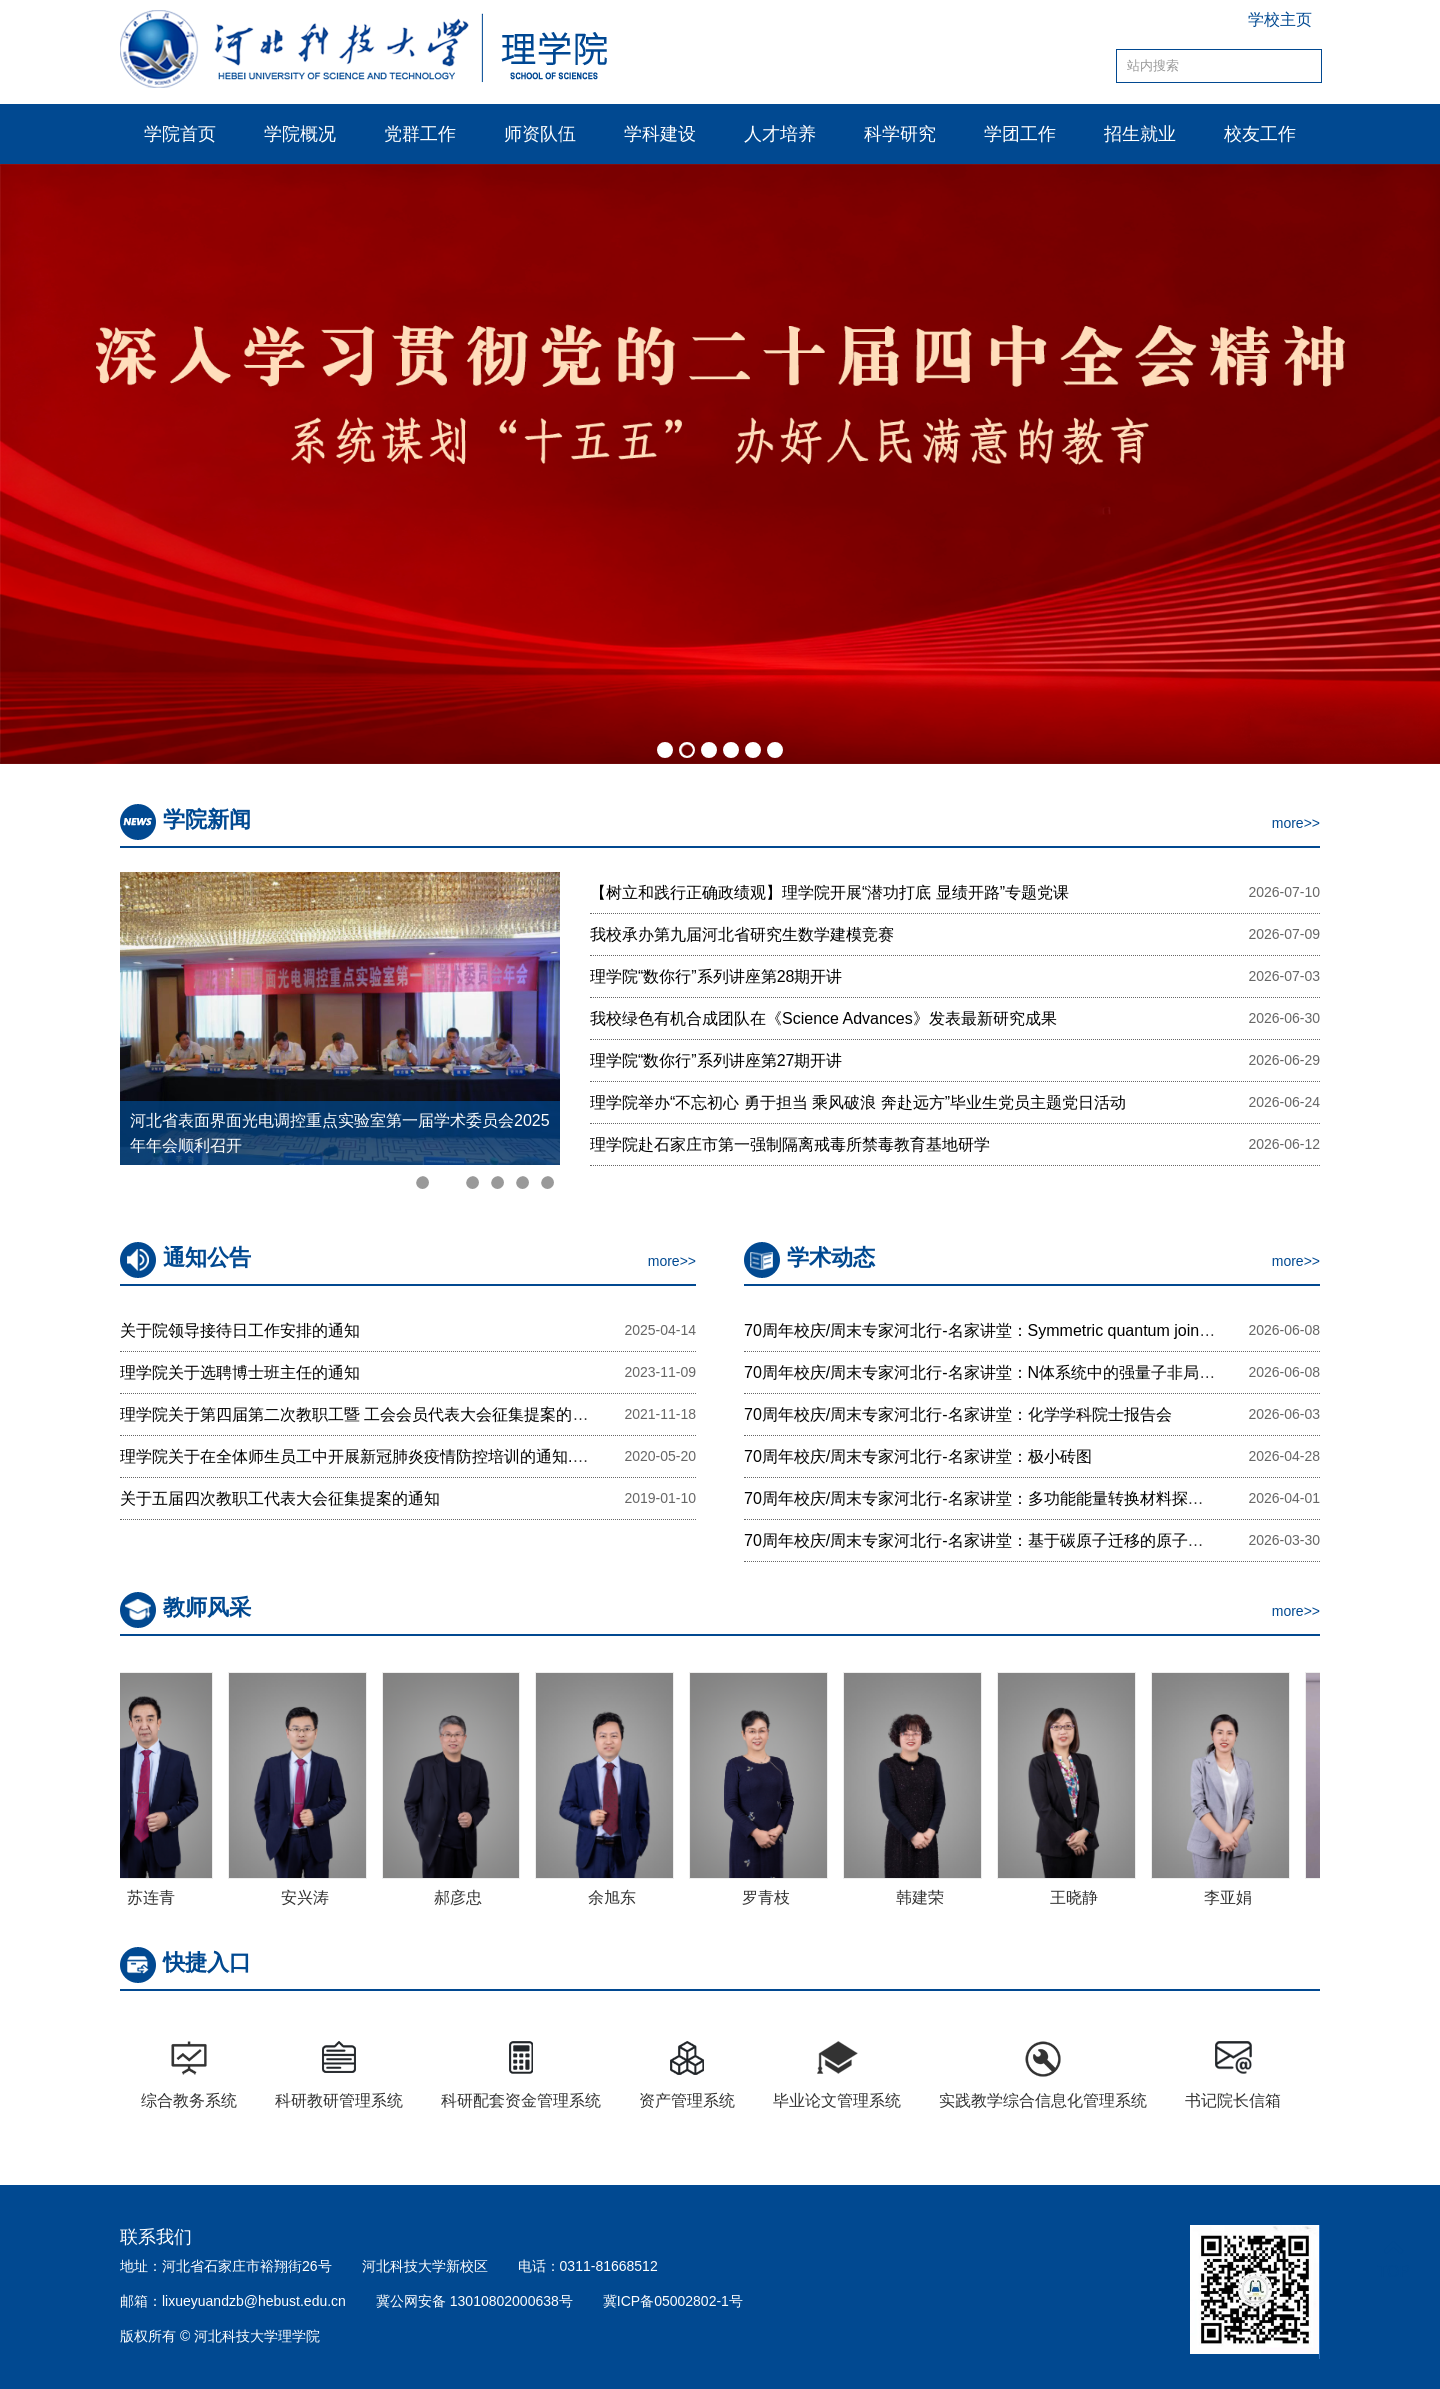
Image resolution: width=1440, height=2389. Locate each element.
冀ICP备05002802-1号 (673, 2301)
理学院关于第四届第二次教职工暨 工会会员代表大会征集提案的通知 (362, 1414)
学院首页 (180, 134)
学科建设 (660, 134)
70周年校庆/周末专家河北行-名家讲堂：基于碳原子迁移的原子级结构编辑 (1006, 1540)
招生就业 (1140, 134)
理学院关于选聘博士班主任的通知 (240, 1372)
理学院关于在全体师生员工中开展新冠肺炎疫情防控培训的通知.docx (363, 1456)
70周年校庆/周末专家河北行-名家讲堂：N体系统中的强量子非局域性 (987, 1372)
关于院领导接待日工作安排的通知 (240, 1330)
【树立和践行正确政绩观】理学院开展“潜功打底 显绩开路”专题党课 (829, 892)
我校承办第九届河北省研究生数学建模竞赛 (742, 934)
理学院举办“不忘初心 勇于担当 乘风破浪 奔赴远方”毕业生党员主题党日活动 (858, 1102)
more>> (1296, 823)
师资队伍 (540, 134)
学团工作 (1020, 134)
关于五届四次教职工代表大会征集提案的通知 (280, 1498)
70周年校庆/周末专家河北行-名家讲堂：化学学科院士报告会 (958, 1414)
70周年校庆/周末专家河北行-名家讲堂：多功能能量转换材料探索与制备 (998, 1498)
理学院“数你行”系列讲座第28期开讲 (716, 976)
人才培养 (780, 134)
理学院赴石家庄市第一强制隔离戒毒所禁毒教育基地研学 (790, 1144)
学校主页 (1280, 19)
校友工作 (1260, 134)
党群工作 (420, 134)
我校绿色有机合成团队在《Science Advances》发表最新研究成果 (823, 1018)
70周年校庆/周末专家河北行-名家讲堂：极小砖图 (918, 1456)
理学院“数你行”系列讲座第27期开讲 (716, 1060)
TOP (1393, 2259)
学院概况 (300, 134)
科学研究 (900, 134)
